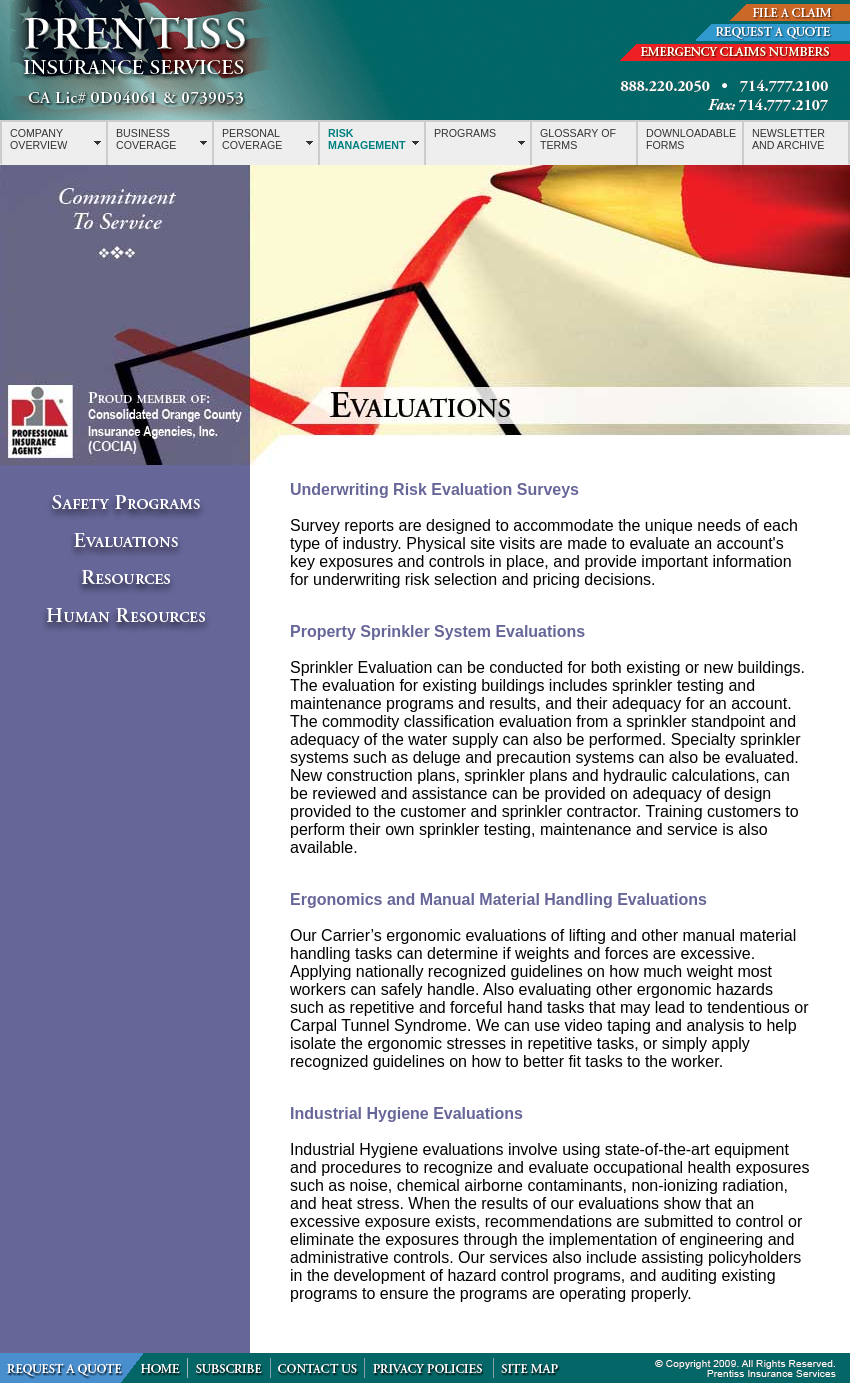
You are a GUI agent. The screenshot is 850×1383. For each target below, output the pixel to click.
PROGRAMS (465, 133)
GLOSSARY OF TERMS (578, 139)
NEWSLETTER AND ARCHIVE (788, 139)
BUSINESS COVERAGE (146, 139)
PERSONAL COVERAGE (252, 139)
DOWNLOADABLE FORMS (691, 139)
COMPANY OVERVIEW (38, 139)
